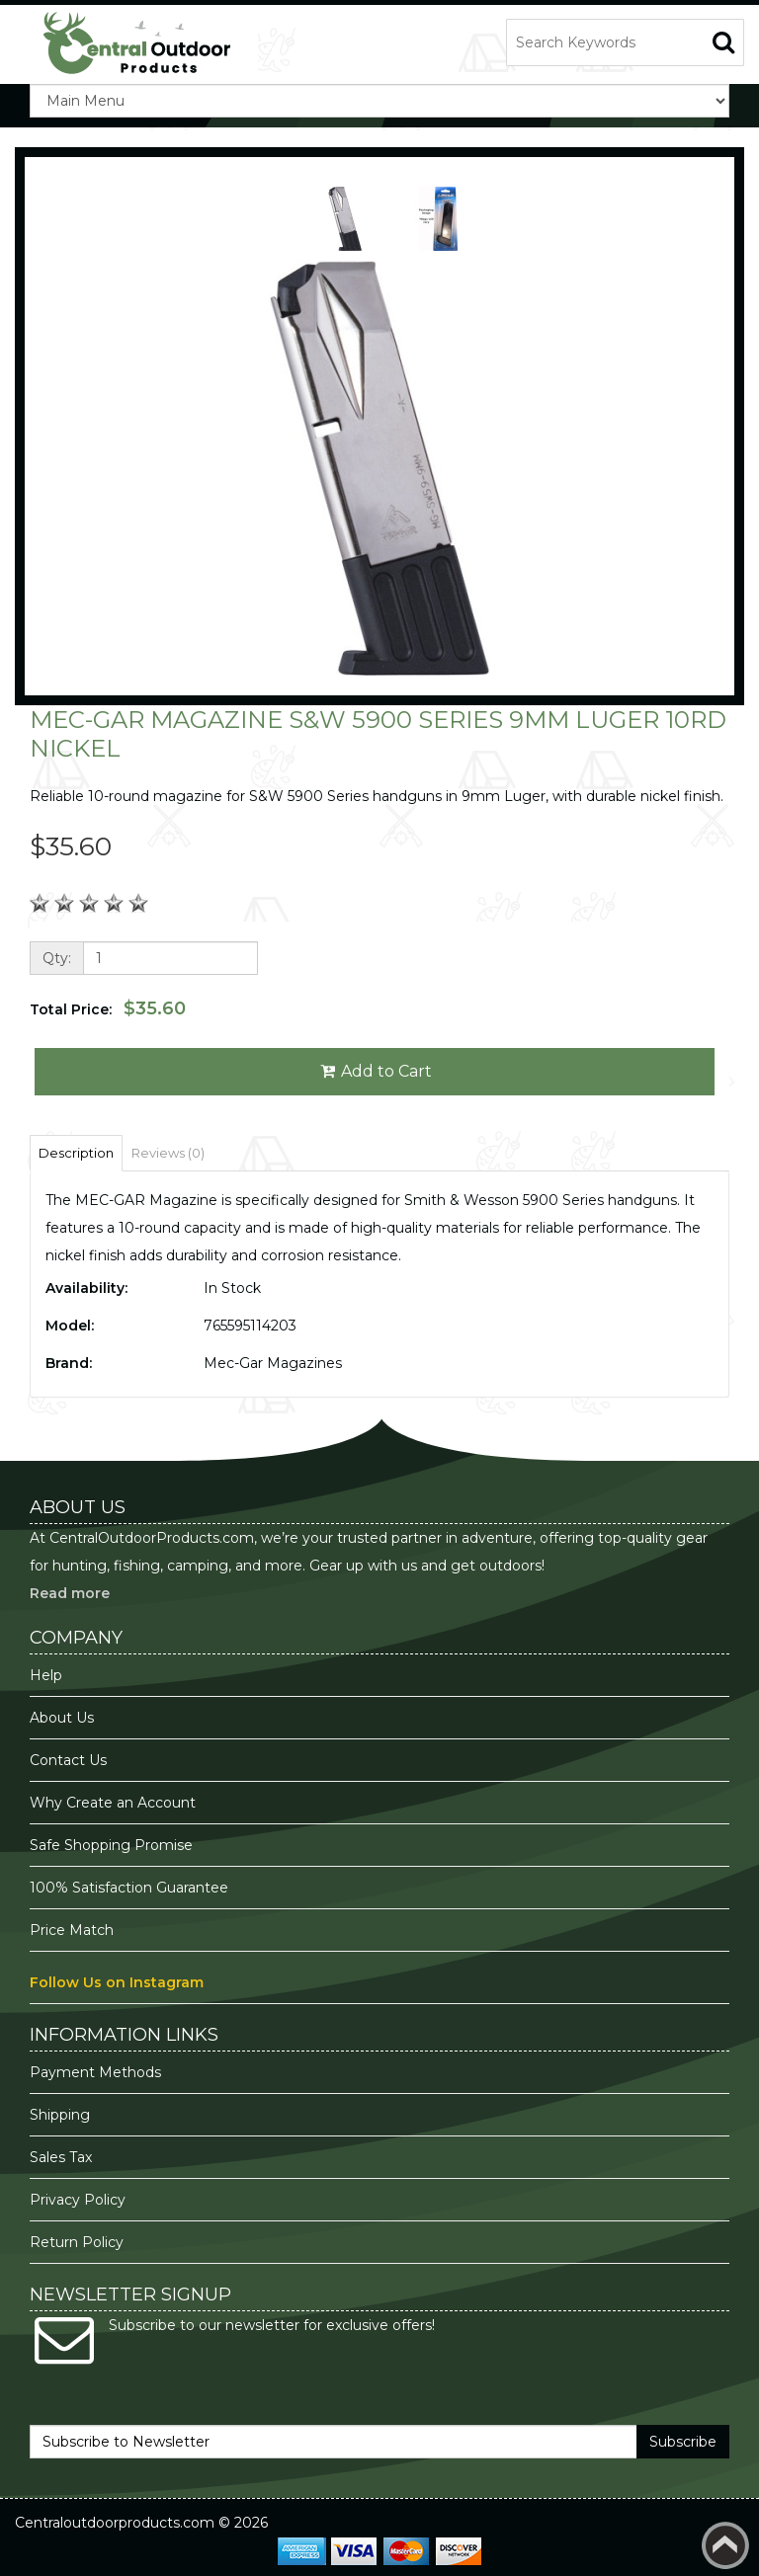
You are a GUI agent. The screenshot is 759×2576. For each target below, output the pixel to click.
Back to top (725, 2545)
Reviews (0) (168, 1153)
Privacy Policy (79, 2200)
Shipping (60, 2115)
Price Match (72, 1930)
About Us (62, 1718)
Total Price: (108, 1008)
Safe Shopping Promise (111, 1845)
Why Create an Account (113, 1802)
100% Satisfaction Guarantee (131, 1887)
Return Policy (77, 2242)
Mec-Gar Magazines (273, 1363)
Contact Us (68, 1760)
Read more (70, 1593)
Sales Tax (61, 2157)
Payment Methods (95, 2072)
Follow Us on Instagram (117, 1982)
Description (76, 1153)
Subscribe (683, 2442)
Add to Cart (375, 1071)
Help (46, 1675)
